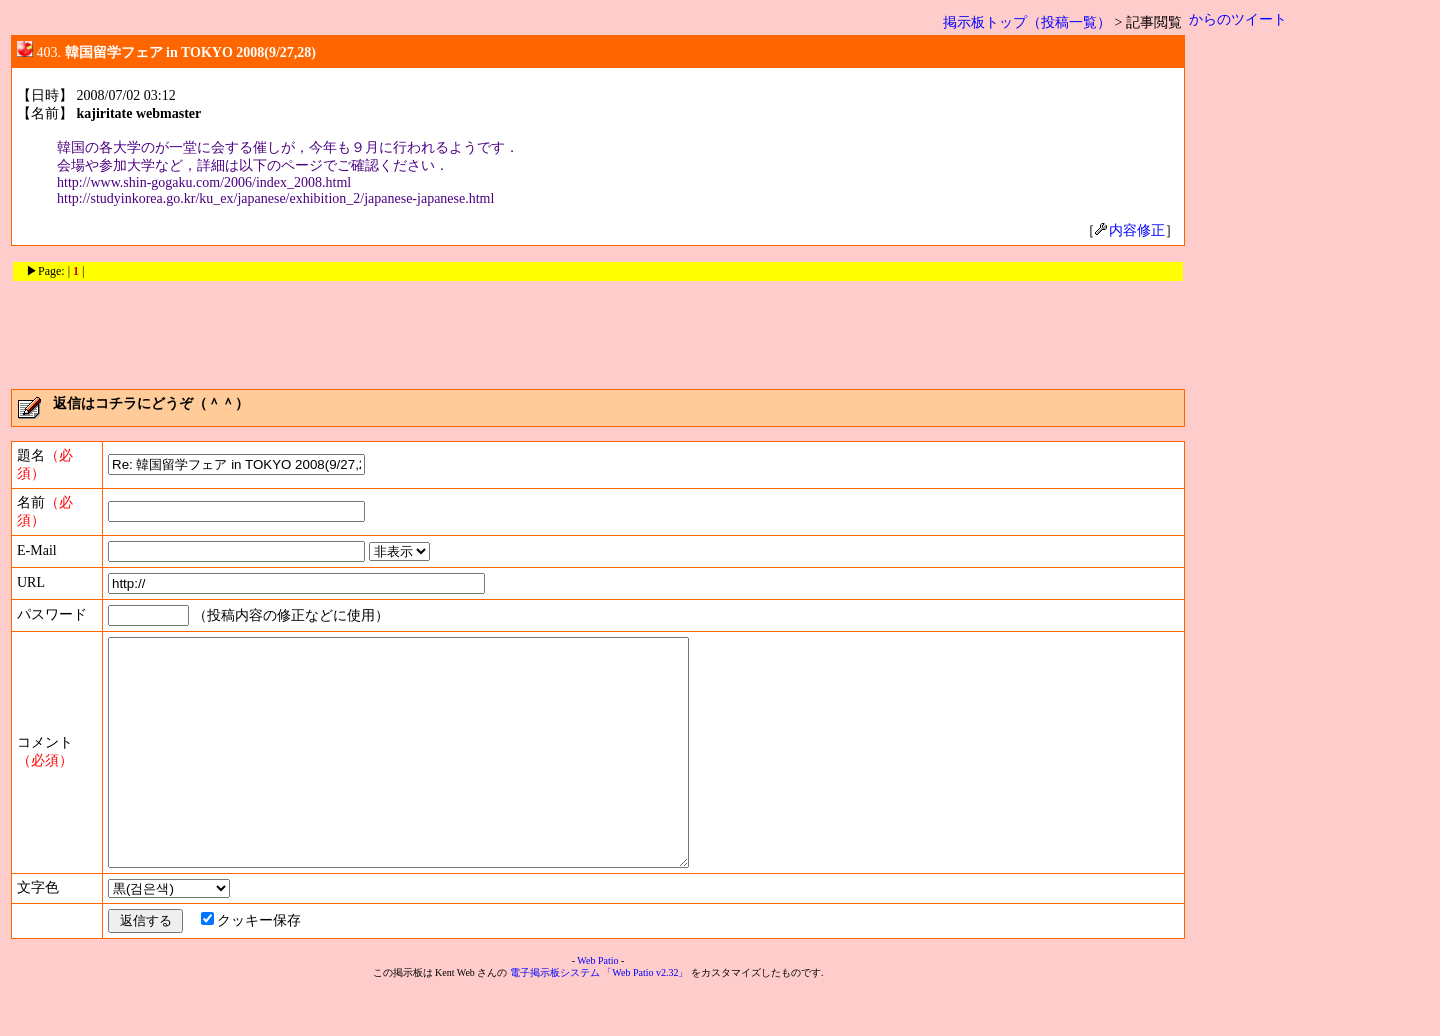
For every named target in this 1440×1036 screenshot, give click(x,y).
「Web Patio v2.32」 (645, 1017)
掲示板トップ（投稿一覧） (1027, 22)
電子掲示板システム (555, 1017)
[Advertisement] (598, 328)
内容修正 (1130, 230)
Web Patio (597, 1005)
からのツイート (1238, 19)
